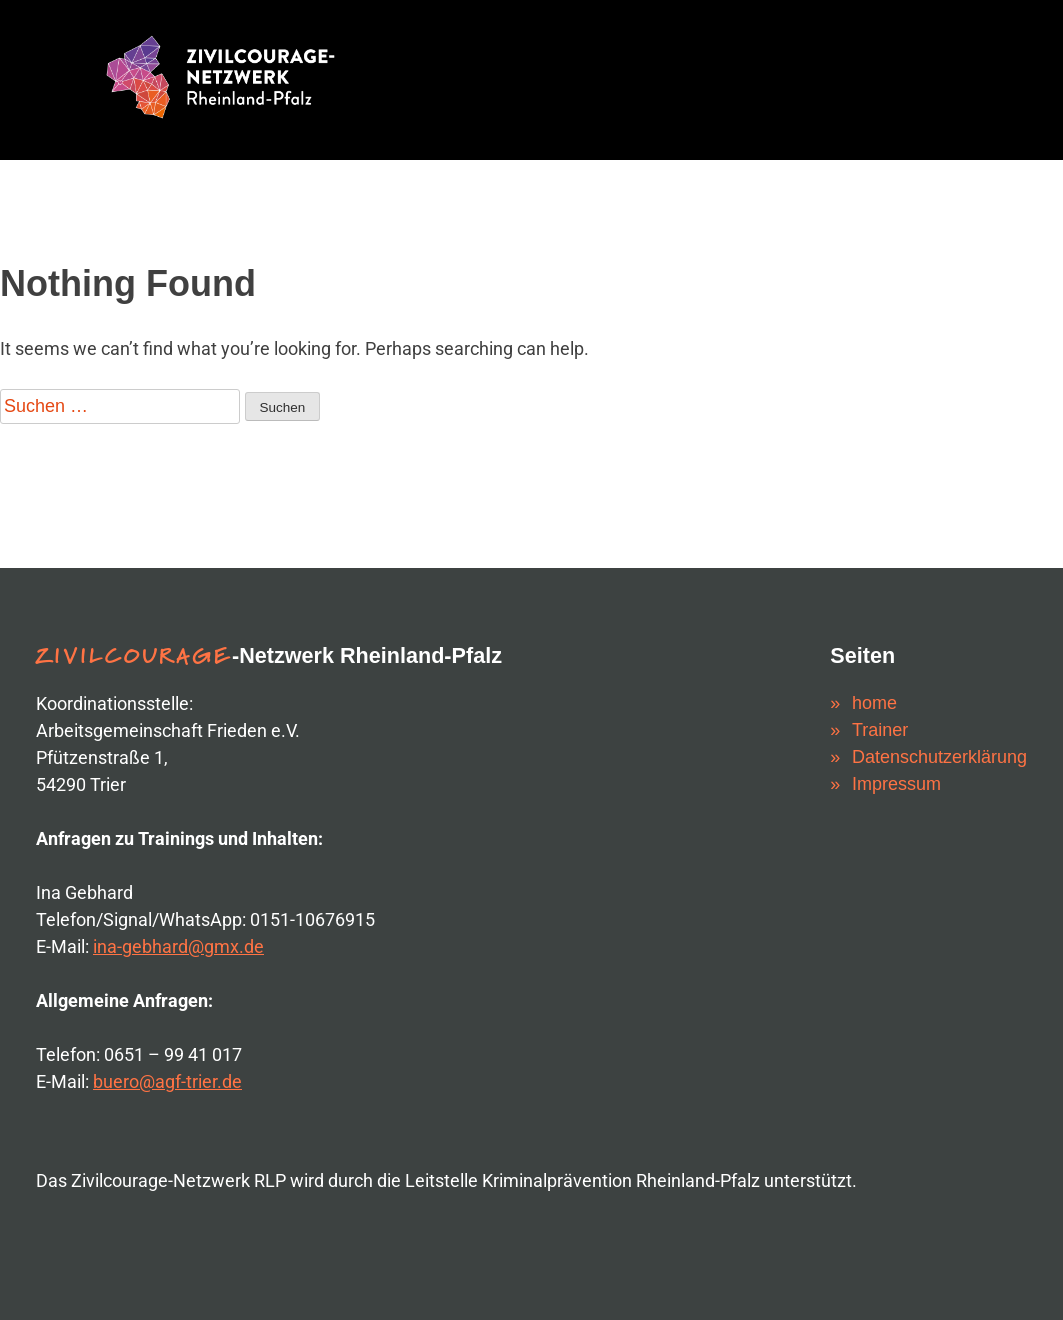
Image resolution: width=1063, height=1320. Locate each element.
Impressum (896, 784)
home (874, 703)
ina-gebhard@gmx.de (178, 946)
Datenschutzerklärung (939, 757)
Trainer (880, 730)
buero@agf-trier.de (167, 1081)
